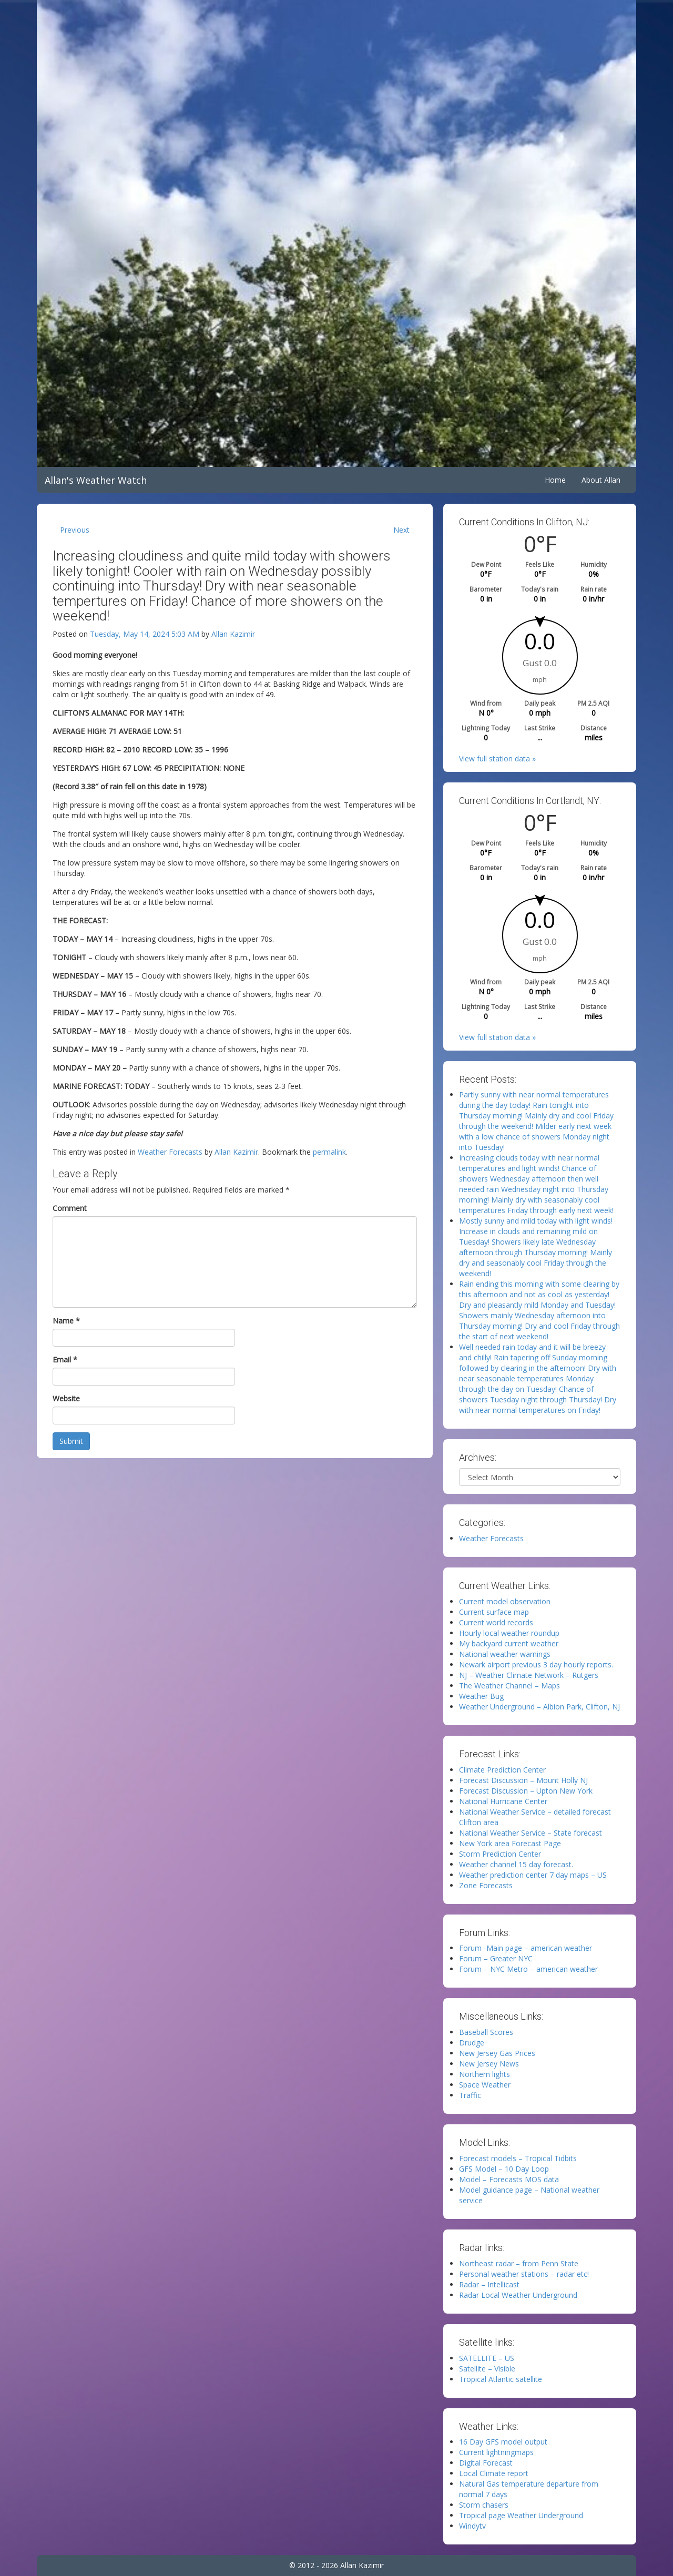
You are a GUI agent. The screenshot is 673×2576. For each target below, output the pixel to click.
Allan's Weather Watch (96, 480)
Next (401, 530)
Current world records (496, 1622)
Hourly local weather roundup (509, 1633)
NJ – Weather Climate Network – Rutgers (528, 1675)
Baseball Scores (486, 2032)
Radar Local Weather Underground (518, 2295)
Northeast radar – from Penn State (518, 2263)
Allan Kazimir (233, 634)
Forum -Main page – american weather (525, 1948)
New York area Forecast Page (510, 1843)
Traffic (470, 2095)
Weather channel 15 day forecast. (516, 1864)
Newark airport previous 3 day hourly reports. (536, 1664)
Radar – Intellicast (489, 2284)
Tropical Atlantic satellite (500, 2379)
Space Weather (485, 2085)
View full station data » (497, 758)
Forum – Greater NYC (496, 1958)
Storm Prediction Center (500, 1854)
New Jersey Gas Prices (497, 2053)
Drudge (471, 2043)
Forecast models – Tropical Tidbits (518, 2158)
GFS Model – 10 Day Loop (504, 2169)
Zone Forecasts (486, 1885)
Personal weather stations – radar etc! (524, 2274)
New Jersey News (489, 2064)
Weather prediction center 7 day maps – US (533, 1875)
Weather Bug (481, 1696)
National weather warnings (504, 1654)
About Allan (601, 480)
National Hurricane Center (503, 1801)
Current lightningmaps (496, 2452)
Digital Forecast (486, 2463)
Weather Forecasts (170, 1152)
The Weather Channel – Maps (509, 1686)
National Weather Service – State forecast (530, 1833)
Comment (70, 1208)
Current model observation (504, 1601)
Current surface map (494, 1612)
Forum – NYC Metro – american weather (528, 1969)
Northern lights (484, 2074)
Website (66, 1398)
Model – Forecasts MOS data (509, 2179)
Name (66, 1321)
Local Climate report (493, 2473)
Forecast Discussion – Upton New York (526, 1791)
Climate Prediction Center (502, 1770)
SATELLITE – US (486, 2358)
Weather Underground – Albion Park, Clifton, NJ (539, 1707)
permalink (329, 1152)
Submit (71, 1441)
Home (555, 480)
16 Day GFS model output (503, 2442)
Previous (74, 530)
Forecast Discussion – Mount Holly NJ (523, 1780)
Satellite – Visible (487, 2369)
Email (65, 1360)
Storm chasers (483, 2505)
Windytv (472, 2526)
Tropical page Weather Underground (521, 2515)
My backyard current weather (508, 1643)
